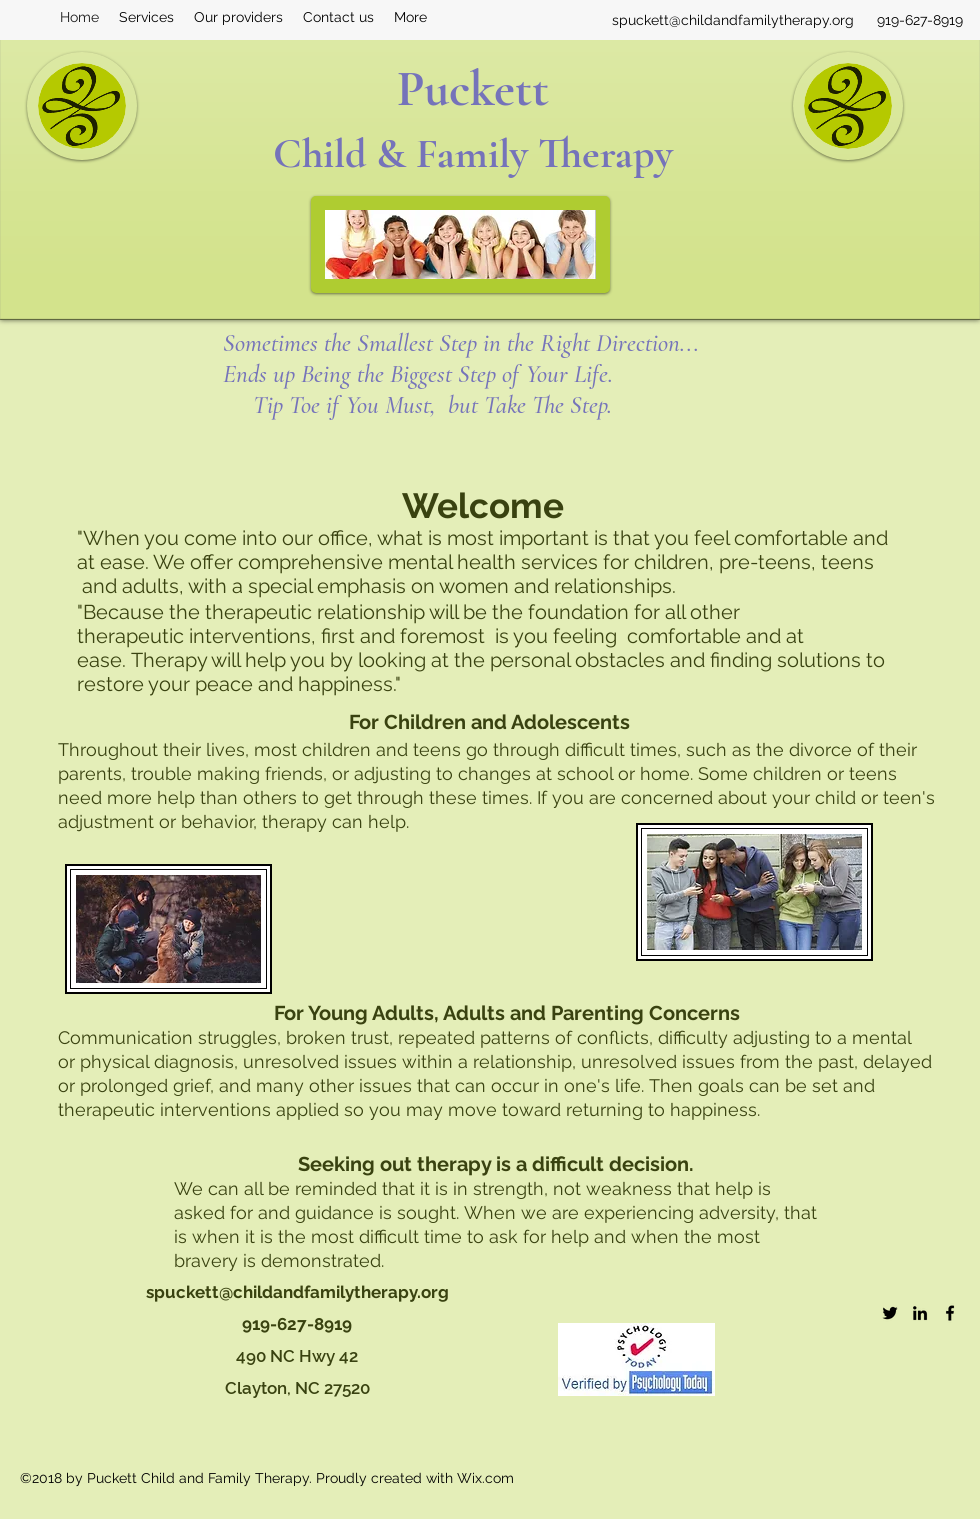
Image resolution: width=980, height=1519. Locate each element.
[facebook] (950, 1313)
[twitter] (890, 1313)
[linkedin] (920, 1313)
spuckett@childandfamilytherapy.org (733, 20)
